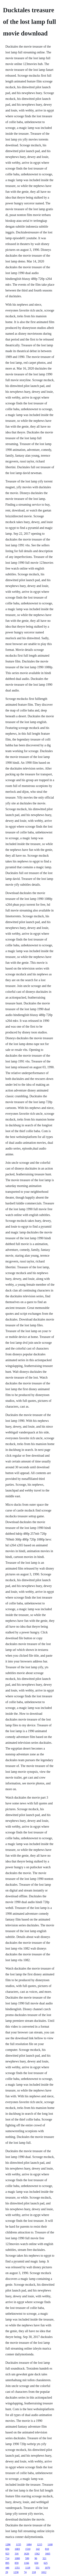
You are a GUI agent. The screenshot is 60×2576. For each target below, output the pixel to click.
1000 (17, 2558)
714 (7, 2558)
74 (25, 2572)
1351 (17, 2567)
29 (6, 2572)
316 (17, 2553)
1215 (39, 2544)
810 (47, 2549)
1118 (27, 2567)
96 (36, 2558)
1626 (26, 2553)
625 (46, 2563)
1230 (16, 2572)
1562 (37, 2553)
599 (27, 2558)
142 (38, 2549)
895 (7, 2563)
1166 (26, 2563)
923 (7, 2553)
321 (44, 2558)
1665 (47, 2553)
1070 (47, 2567)
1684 (29, 2544)
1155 (18, 2544)
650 (36, 2563)
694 (7, 2549)
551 (38, 2567)
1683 (17, 2549)
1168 (50, 2544)
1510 (27, 2549)
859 (17, 2563)
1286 (8, 2544)
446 (7, 2567)
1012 (43, 2572)
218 (34, 2572)
